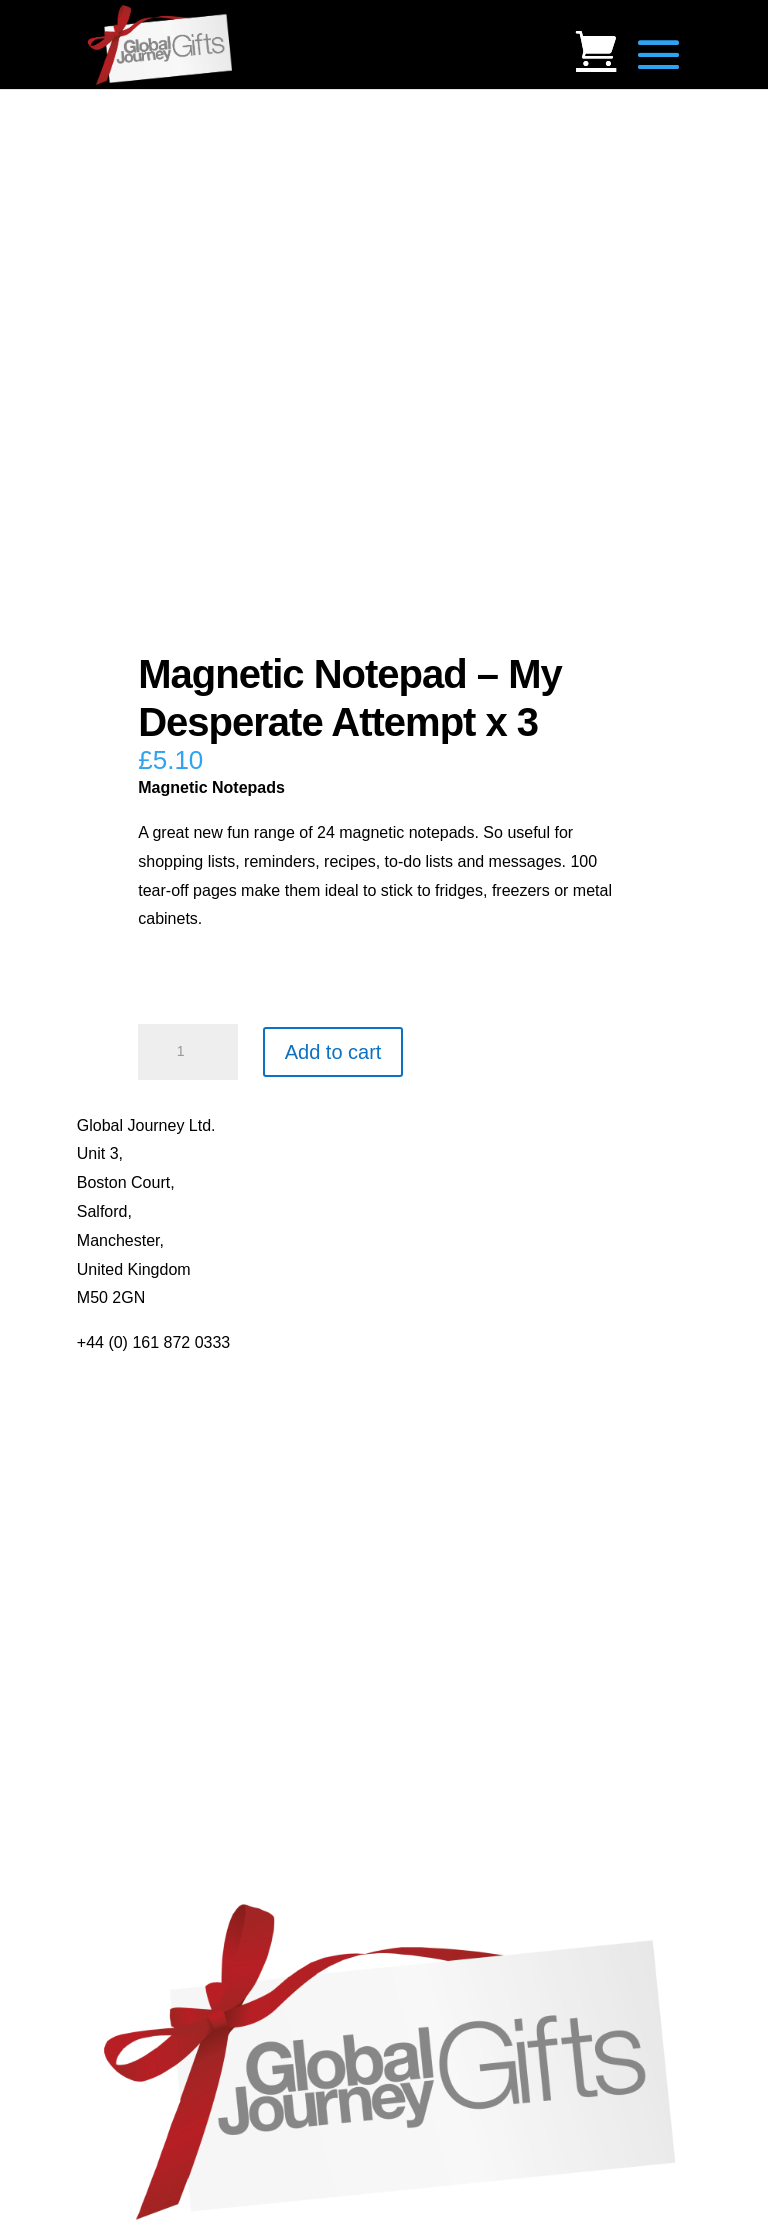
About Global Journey (154, 1371)
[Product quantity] (188, 1052)
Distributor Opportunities (163, 1544)
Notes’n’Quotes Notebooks (172, 1630)
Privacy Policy (127, 1486)
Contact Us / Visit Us (150, 1429)
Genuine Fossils (134, 1877)
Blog (93, 1400)
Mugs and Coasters (146, 1573)
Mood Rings (119, 1819)
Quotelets (111, 1659)
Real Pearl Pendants (150, 1688)
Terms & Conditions (146, 1457)
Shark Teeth (119, 1848)
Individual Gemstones (154, 1761)
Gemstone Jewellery (149, 1790)
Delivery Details (132, 1515)
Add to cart (333, 1052)
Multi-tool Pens (130, 1601)
